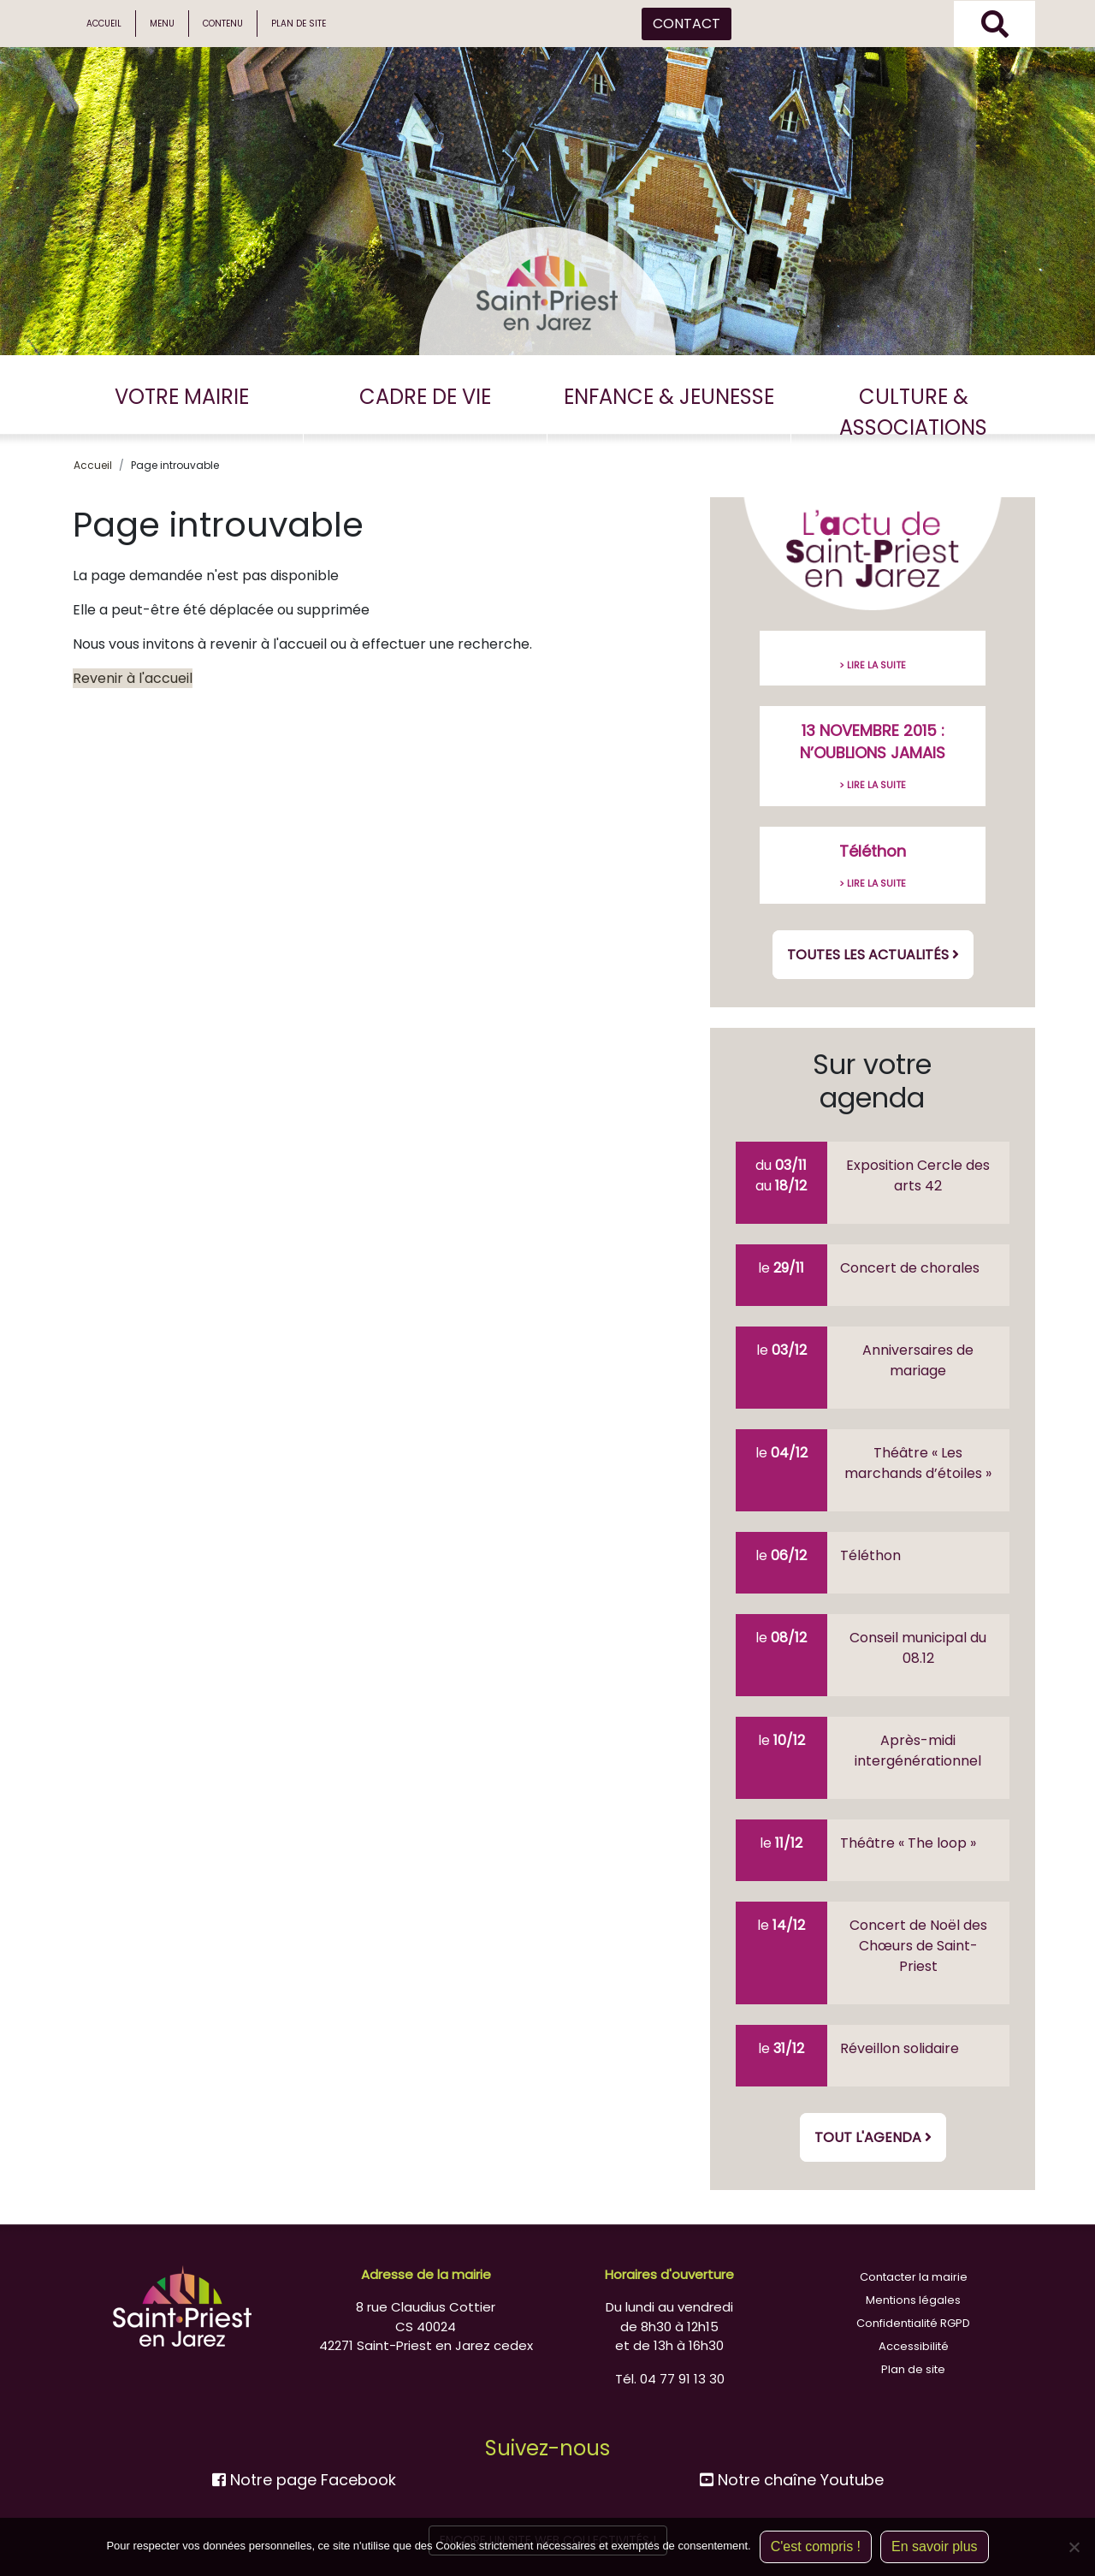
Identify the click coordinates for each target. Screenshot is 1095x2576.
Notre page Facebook (304, 2479)
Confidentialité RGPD (913, 2323)
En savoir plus (934, 2546)
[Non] (1073, 2546)
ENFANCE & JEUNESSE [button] (669, 397)
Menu (162, 23)
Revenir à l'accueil (132, 678)
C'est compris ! (816, 2546)
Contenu (223, 23)
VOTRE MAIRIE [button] (182, 397)
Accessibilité (914, 2346)
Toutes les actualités (873, 955)
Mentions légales (913, 2300)
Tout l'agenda (873, 2137)
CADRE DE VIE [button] (425, 397)
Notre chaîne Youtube (792, 2479)
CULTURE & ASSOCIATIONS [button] (913, 412)
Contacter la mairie (914, 2277)
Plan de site (298, 23)
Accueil (103, 23)
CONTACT (686, 23)
